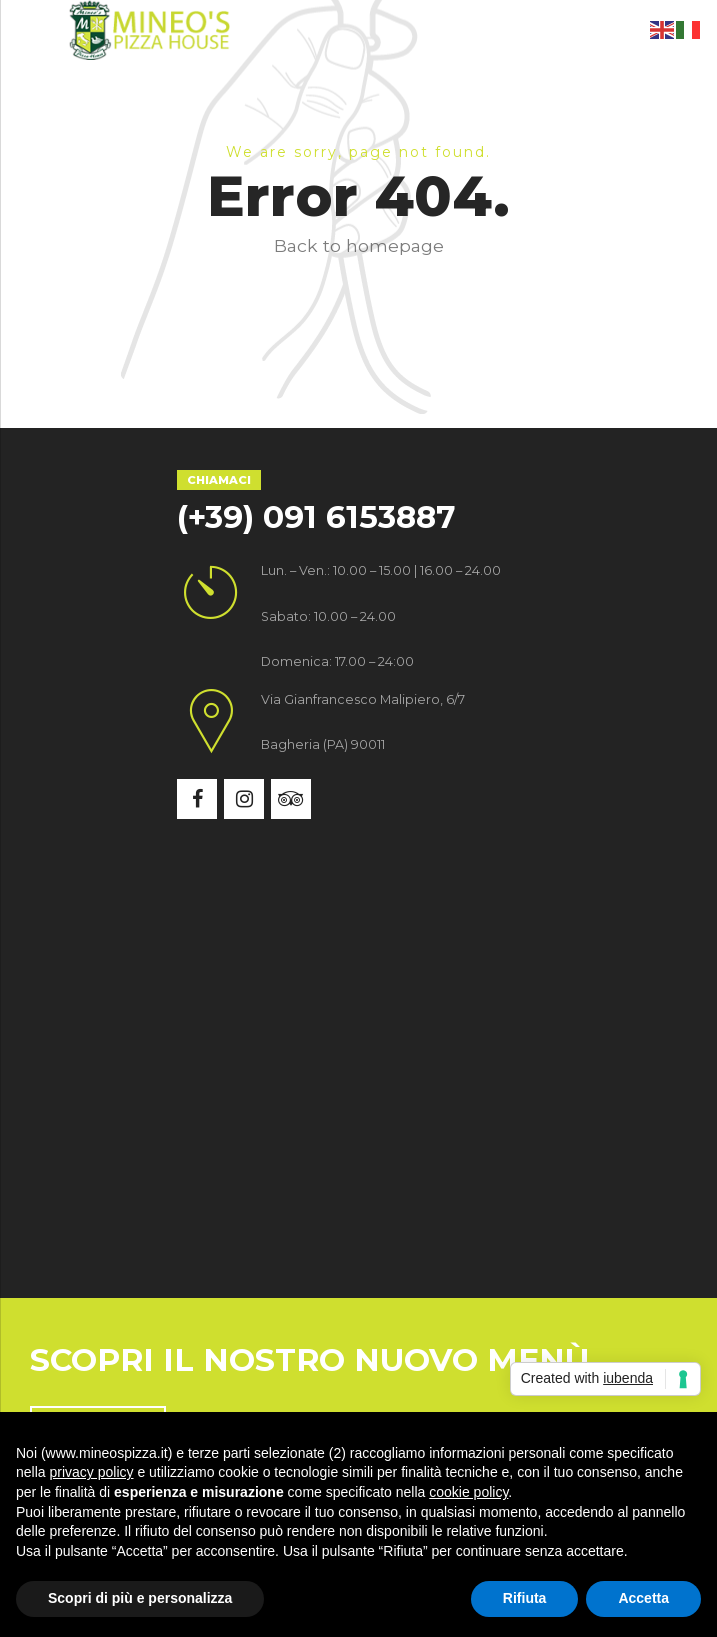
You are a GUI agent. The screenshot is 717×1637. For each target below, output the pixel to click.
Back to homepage (359, 245)
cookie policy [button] (468, 1492)
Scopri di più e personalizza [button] (140, 1598)
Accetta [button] (643, 1598)
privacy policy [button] (91, 1472)
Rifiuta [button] (525, 1598)
